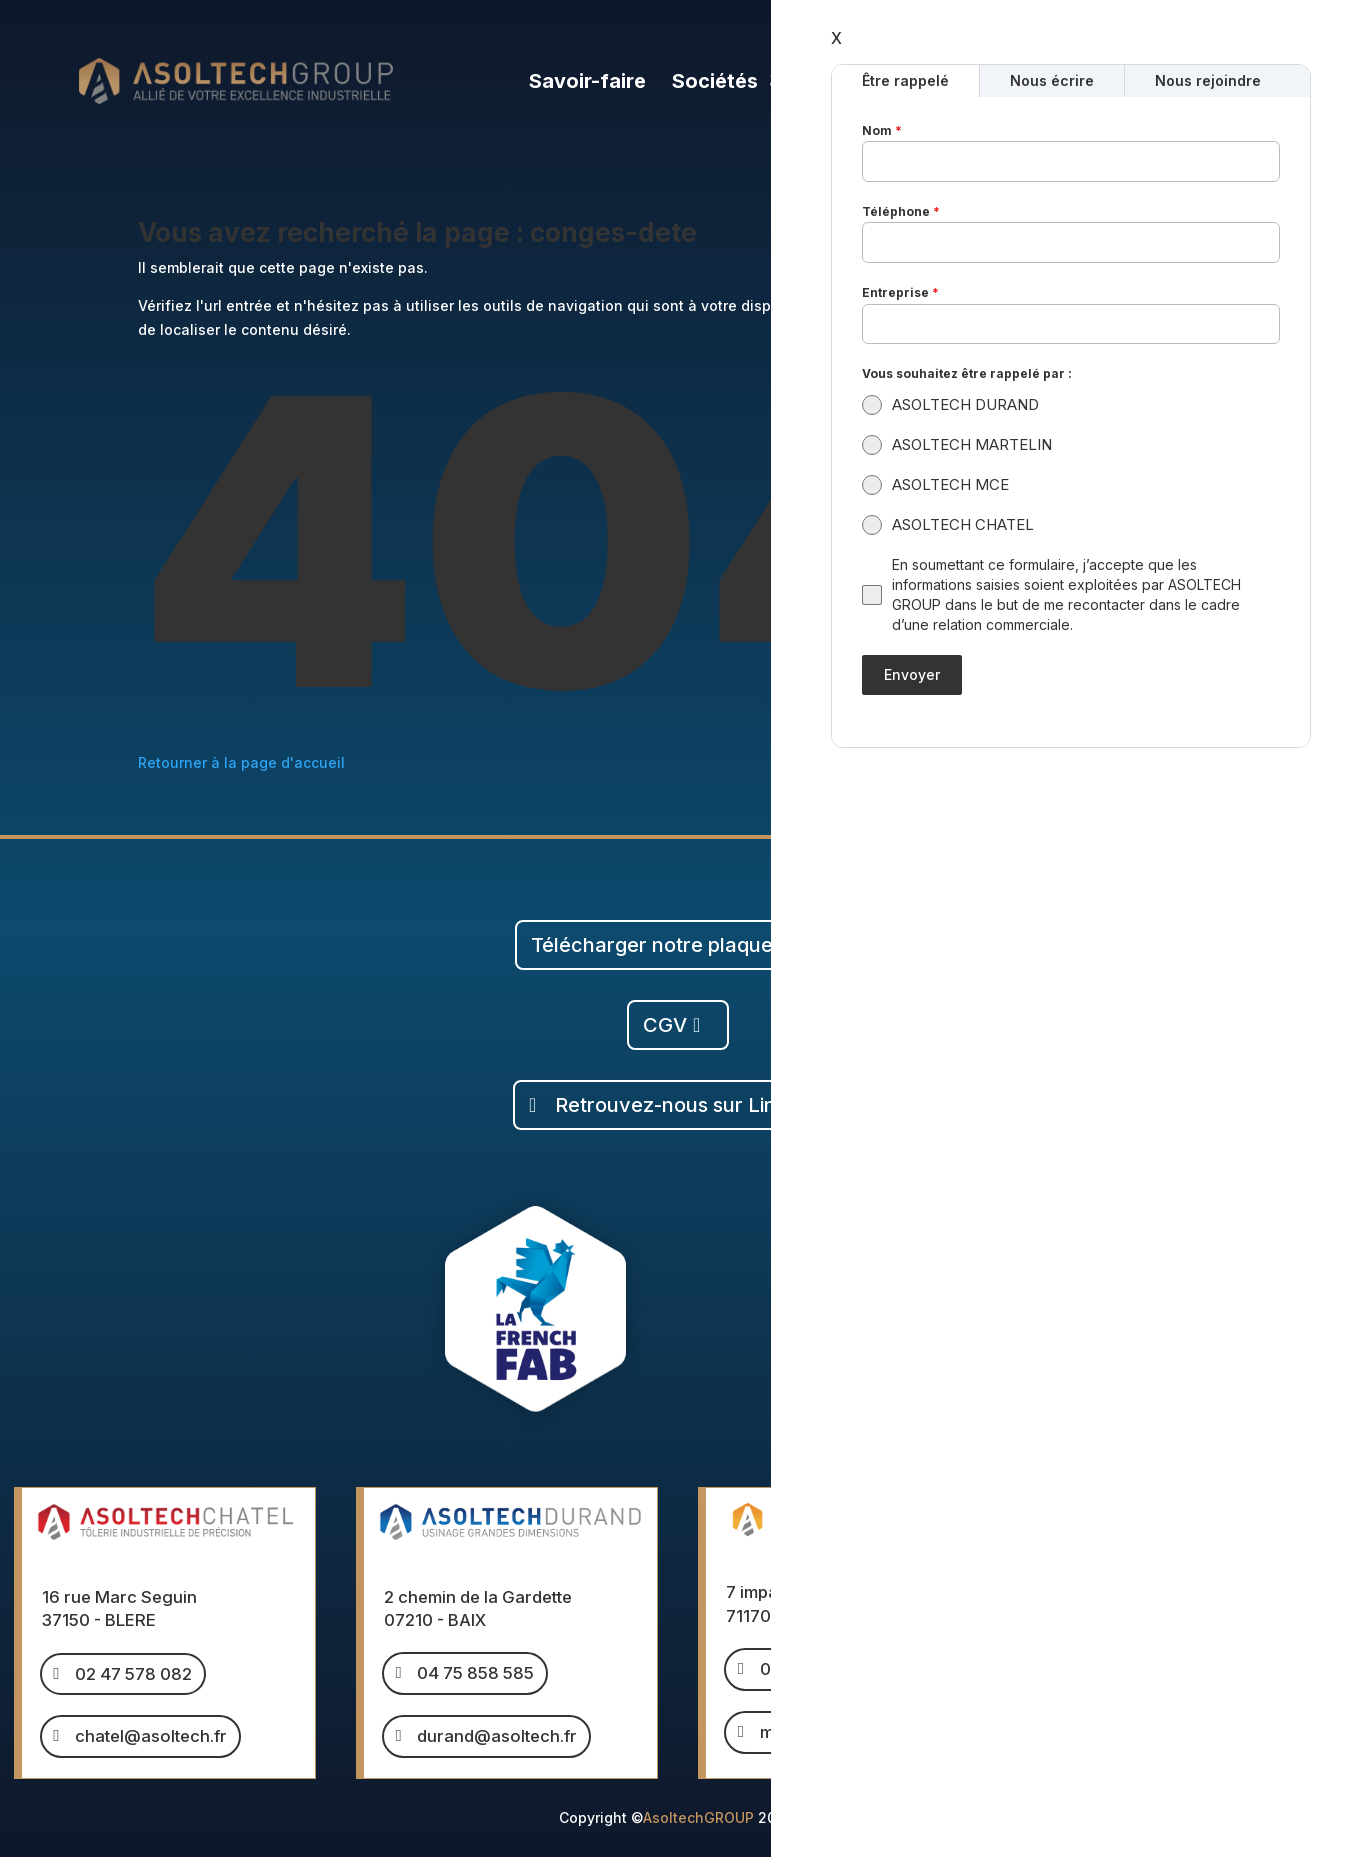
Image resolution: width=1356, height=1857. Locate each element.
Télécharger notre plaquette (665, 945)
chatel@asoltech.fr (151, 1736)
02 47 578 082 (133, 1674)
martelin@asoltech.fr (843, 1732)
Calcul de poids (1194, 83)
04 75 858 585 (475, 1673)
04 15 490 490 (1160, 1611)
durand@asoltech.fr (497, 1736)
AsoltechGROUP (698, 1817)
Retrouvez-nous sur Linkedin (691, 1105)
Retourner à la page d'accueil (241, 762)
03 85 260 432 (818, 1669)
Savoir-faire (587, 83)
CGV (665, 1025)
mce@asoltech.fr (1170, 1673)
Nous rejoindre (1021, 83)
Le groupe (853, 83)
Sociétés (715, 83)
